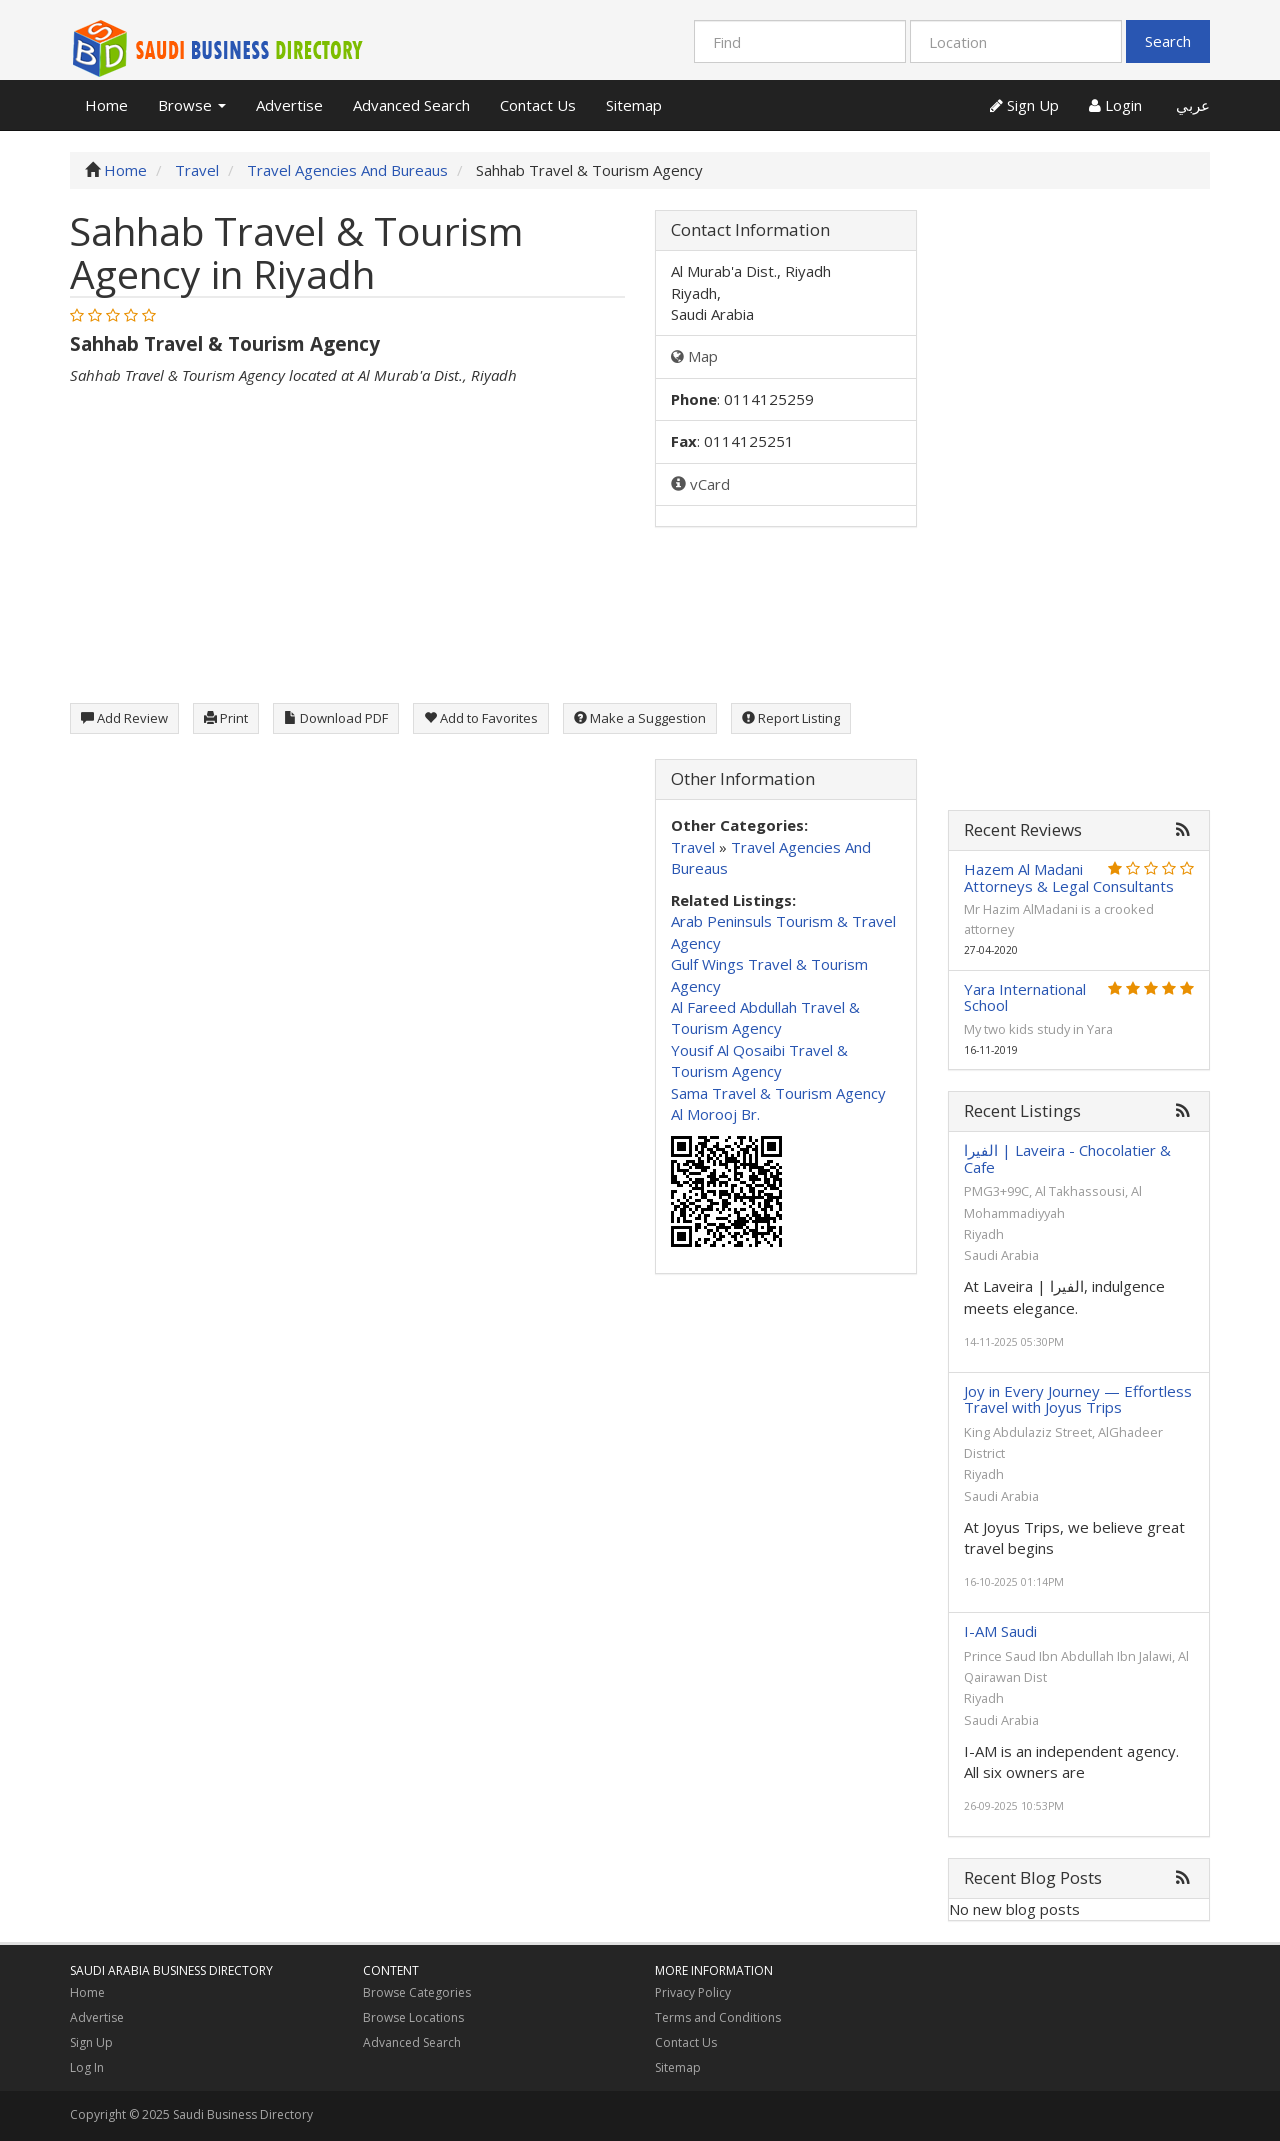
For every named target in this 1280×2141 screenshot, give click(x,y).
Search (1168, 41)
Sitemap (634, 105)
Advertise (289, 105)
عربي (1191, 105)
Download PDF (336, 718)
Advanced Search (411, 105)
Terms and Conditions (718, 2017)
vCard (700, 484)
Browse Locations (413, 2017)
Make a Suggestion (640, 718)
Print (226, 718)
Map (694, 356)
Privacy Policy (693, 1992)
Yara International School (1025, 997)
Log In (87, 2067)
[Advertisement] (347, 527)
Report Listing (791, 718)
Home (106, 105)
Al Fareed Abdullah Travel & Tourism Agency (765, 1017)
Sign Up (1024, 105)
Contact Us (538, 105)
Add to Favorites (481, 718)
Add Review (124, 718)
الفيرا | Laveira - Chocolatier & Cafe (1067, 1158)
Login (1115, 105)
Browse (192, 105)
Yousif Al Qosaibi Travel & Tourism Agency (759, 1060)
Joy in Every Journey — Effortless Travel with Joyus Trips (1078, 1399)
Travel (693, 847)
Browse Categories (417, 1992)
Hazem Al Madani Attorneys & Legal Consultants (1069, 877)
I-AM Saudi (1000, 1631)
